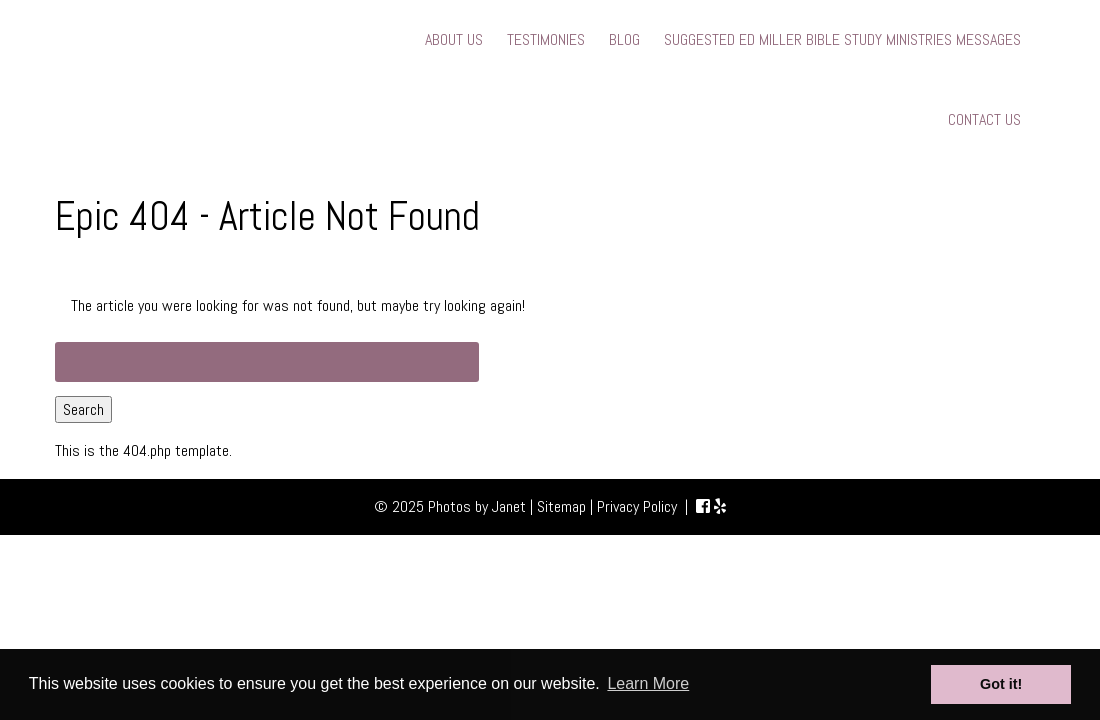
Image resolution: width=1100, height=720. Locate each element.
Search (83, 409)
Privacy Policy (637, 506)
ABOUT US (454, 39)
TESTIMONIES (546, 39)
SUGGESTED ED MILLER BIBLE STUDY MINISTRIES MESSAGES (842, 39)
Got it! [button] (1001, 684)
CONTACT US (984, 119)
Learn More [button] (648, 683)
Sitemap (561, 506)
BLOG (624, 39)
